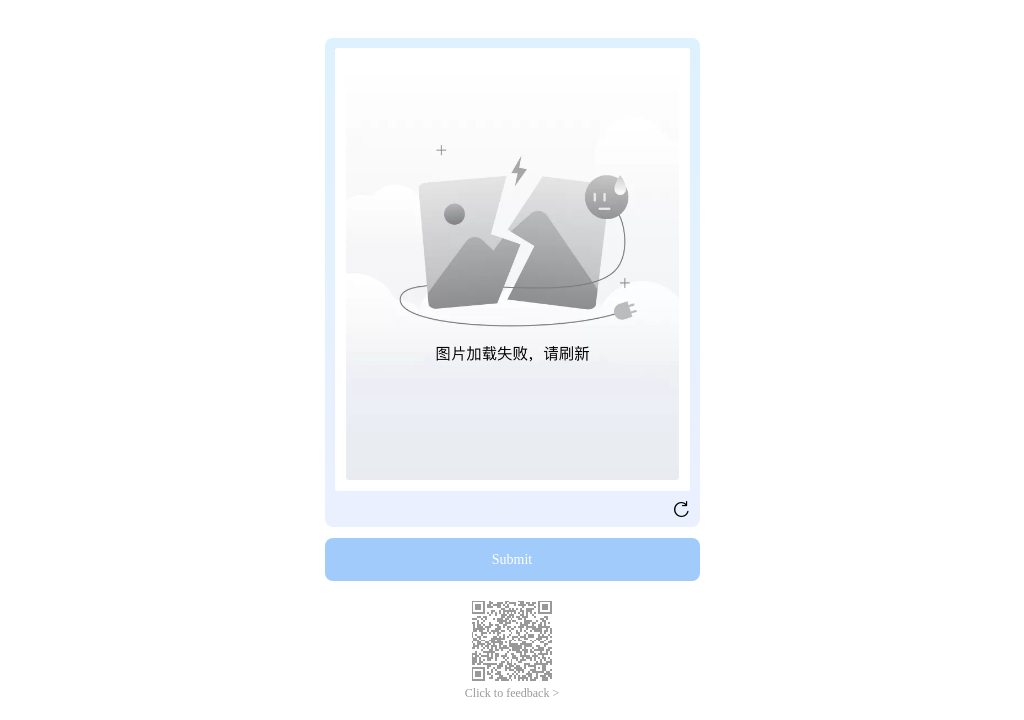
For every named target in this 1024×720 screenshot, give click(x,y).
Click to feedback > (512, 693)
